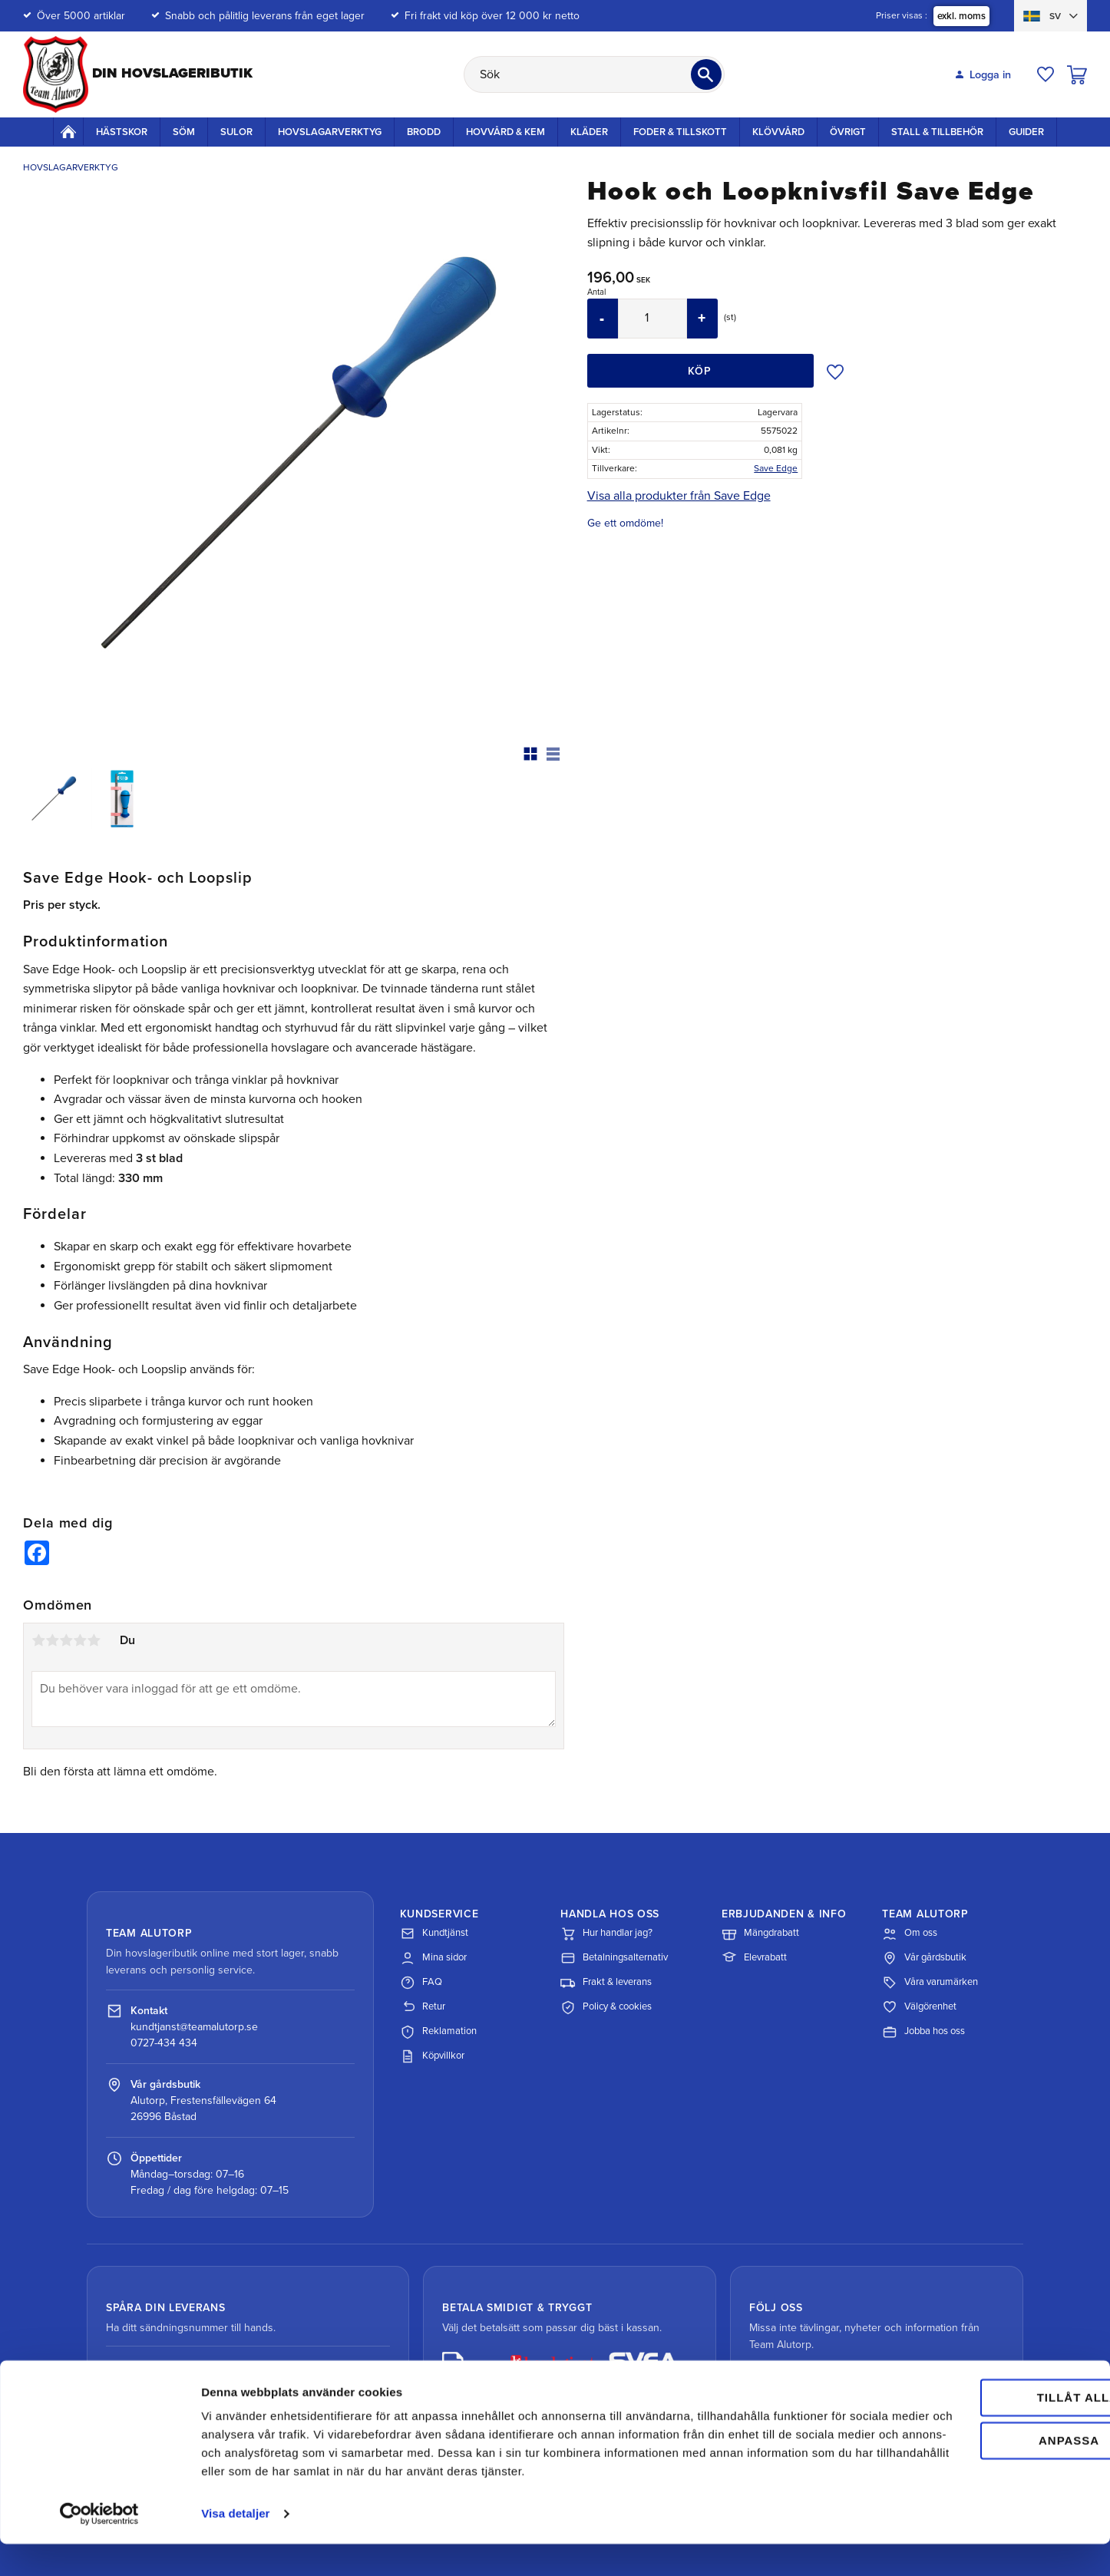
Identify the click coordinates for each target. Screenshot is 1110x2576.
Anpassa (982, 2454)
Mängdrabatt (760, 1933)
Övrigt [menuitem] (848, 132)
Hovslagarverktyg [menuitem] (330, 132)
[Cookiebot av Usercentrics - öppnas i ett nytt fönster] (99, 2546)
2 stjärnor (52, 1640)
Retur (422, 2007)
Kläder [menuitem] (589, 132)
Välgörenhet (919, 2007)
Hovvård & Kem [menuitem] (505, 132)
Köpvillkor (432, 2056)
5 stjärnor (94, 1640)
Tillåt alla (981, 2411)
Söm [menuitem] (184, 132)
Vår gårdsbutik (924, 1958)
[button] (1045, 74)
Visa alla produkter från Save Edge (679, 496)
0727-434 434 (163, 2042)
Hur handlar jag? (606, 1933)
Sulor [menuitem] (236, 132)
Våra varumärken (930, 1982)
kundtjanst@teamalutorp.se (194, 2026)
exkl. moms (961, 16)
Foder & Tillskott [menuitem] (680, 132)
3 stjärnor (66, 1640)
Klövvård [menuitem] (778, 132)
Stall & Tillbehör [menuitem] (937, 132)
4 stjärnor (80, 1640)
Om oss (909, 1933)
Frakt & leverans (606, 1982)
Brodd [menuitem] (424, 132)
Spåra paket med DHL (184, 2371)
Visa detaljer (235, 2545)
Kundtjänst (434, 1933)
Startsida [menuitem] (68, 131)
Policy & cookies (606, 2007)
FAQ (421, 1982)
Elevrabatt (754, 1958)
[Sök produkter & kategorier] (594, 74)
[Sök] (706, 74)
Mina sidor (433, 1958)
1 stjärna (38, 1640)
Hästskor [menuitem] (121, 132)
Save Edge (776, 468)
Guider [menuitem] (1026, 132)
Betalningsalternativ (614, 1958)
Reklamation (438, 2031)
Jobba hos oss (923, 2031)
